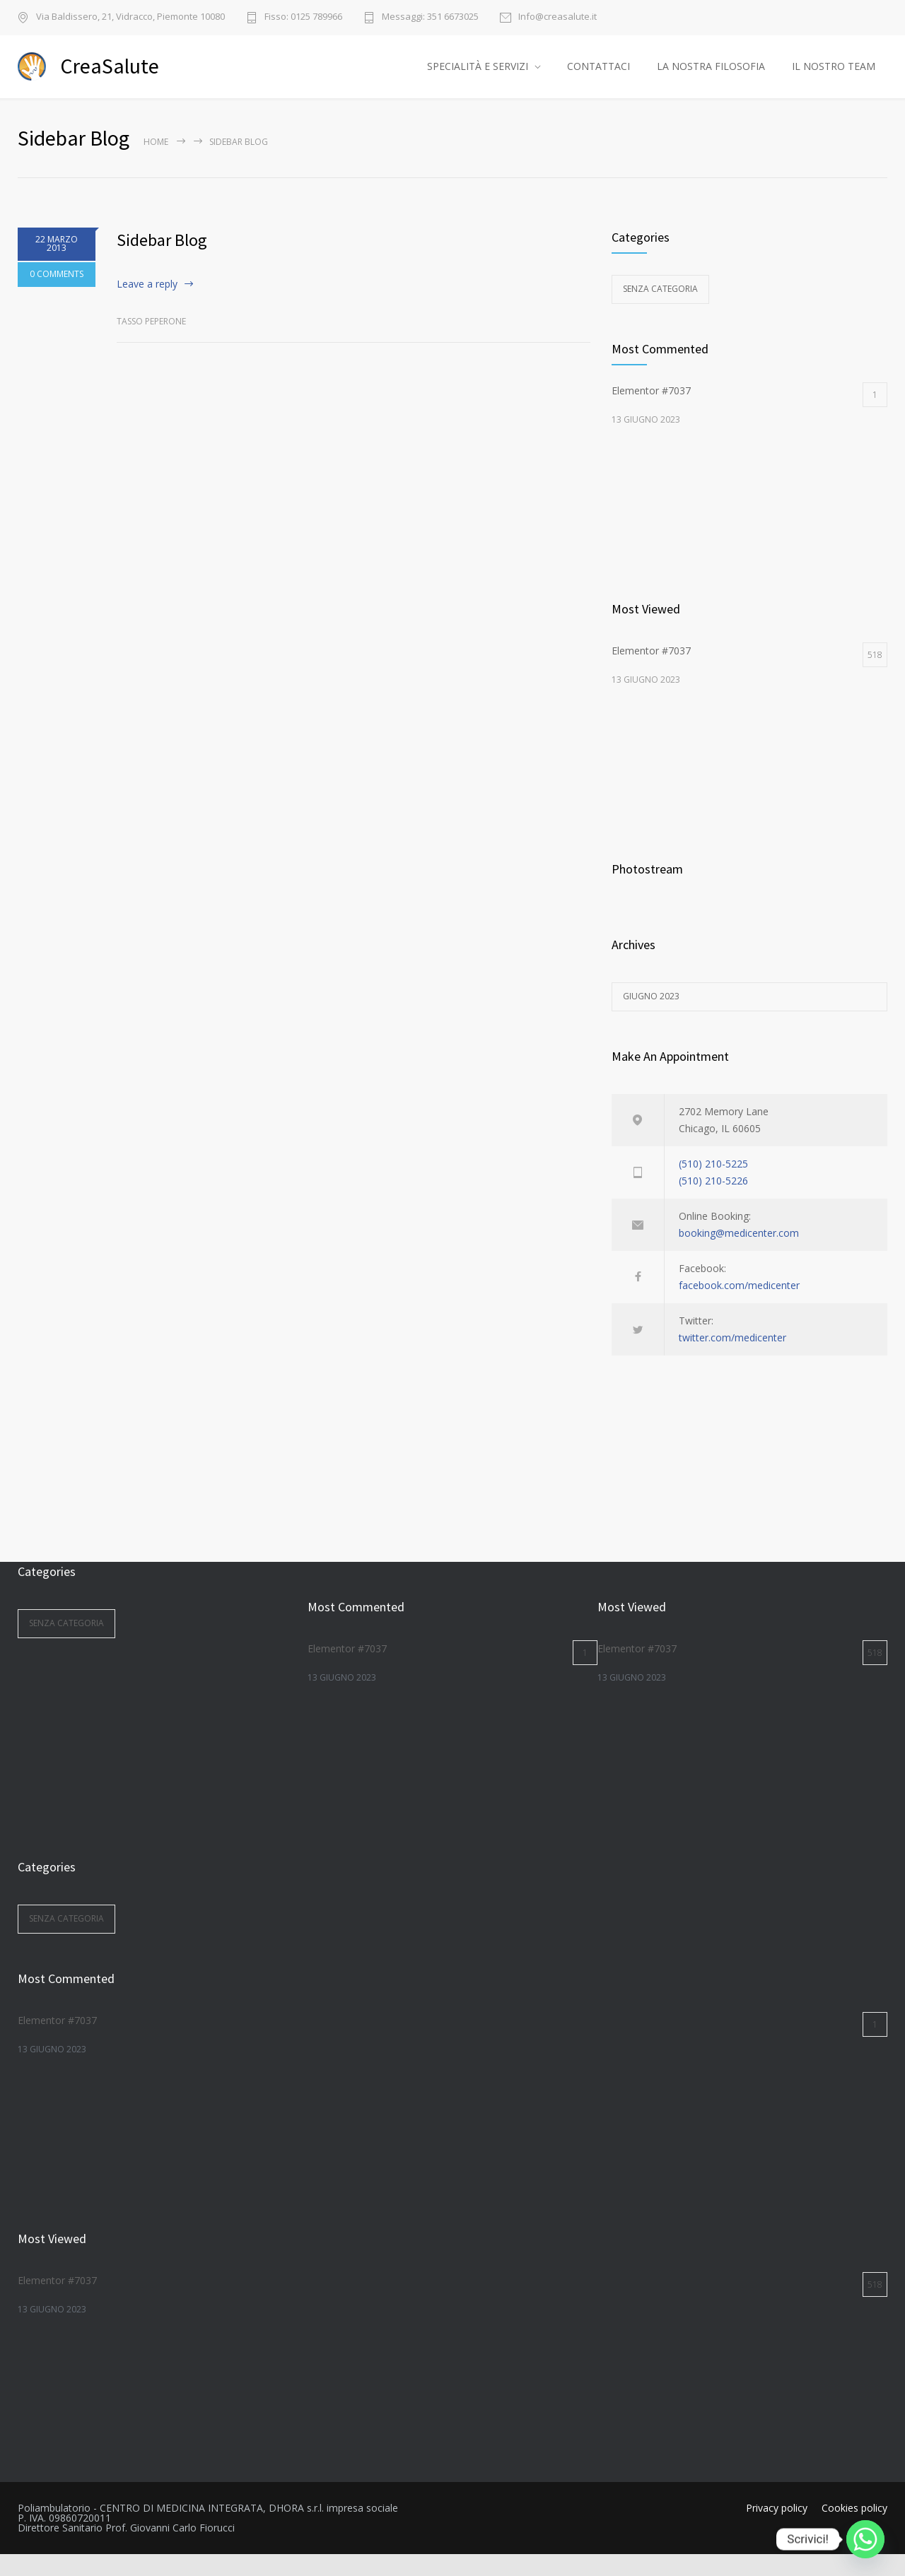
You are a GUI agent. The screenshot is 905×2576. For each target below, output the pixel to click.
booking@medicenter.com (739, 1254)
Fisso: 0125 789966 (303, 17)
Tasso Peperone (151, 344)
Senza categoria (660, 311)
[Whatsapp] (865, 2539)
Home (156, 164)
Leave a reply (147, 305)
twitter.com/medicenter (732, 1359)
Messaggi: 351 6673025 (430, 17)
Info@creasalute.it (557, 17)
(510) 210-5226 (713, 1202)
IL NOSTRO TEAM (833, 77)
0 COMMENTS (56, 296)
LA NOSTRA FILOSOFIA (711, 77)
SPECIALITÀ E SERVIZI (477, 77)
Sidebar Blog (162, 262)
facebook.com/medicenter (739, 1307)
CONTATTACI (598, 77)
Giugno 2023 (651, 1018)
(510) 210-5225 (713, 1185)
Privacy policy (776, 2529)
